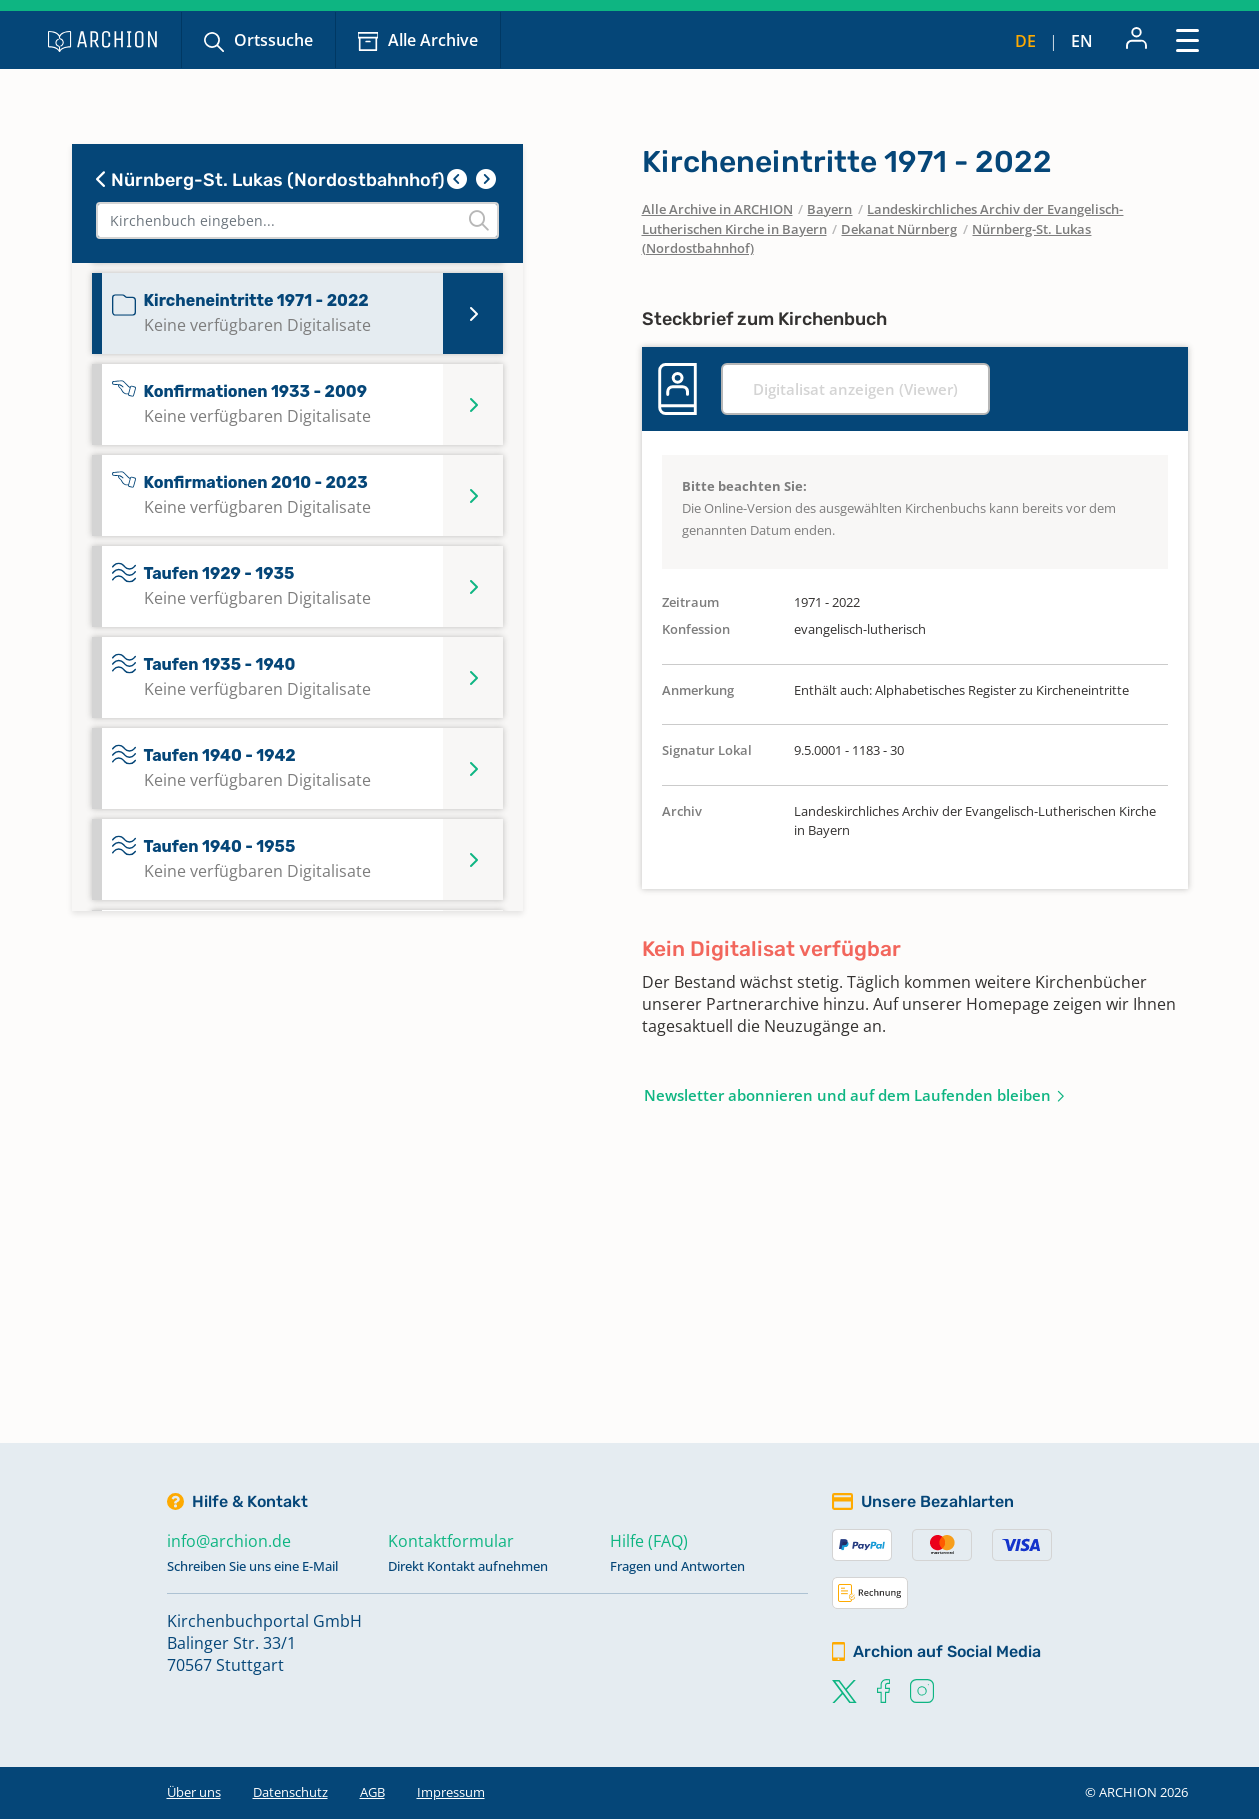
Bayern (829, 209)
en (1082, 41)
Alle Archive (433, 40)
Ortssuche (273, 40)
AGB (372, 1792)
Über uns (194, 1792)
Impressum (451, 1792)
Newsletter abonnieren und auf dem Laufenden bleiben (847, 1095)
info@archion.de (229, 1541)
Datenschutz (290, 1792)
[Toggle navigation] (1187, 39)
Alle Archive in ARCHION (717, 209)
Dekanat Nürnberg (899, 229)
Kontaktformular (451, 1541)
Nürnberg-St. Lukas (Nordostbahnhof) (270, 180)
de (1025, 41)
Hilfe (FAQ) (649, 1541)
